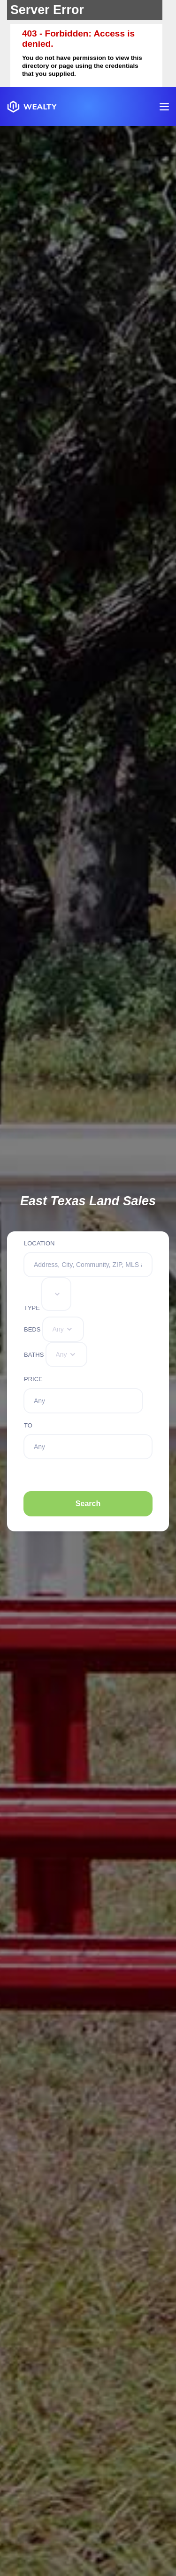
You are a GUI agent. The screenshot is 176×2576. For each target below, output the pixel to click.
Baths (34, 1354)
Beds (32, 1329)
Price (33, 1379)
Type (32, 1307)
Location (39, 1243)
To (28, 1425)
